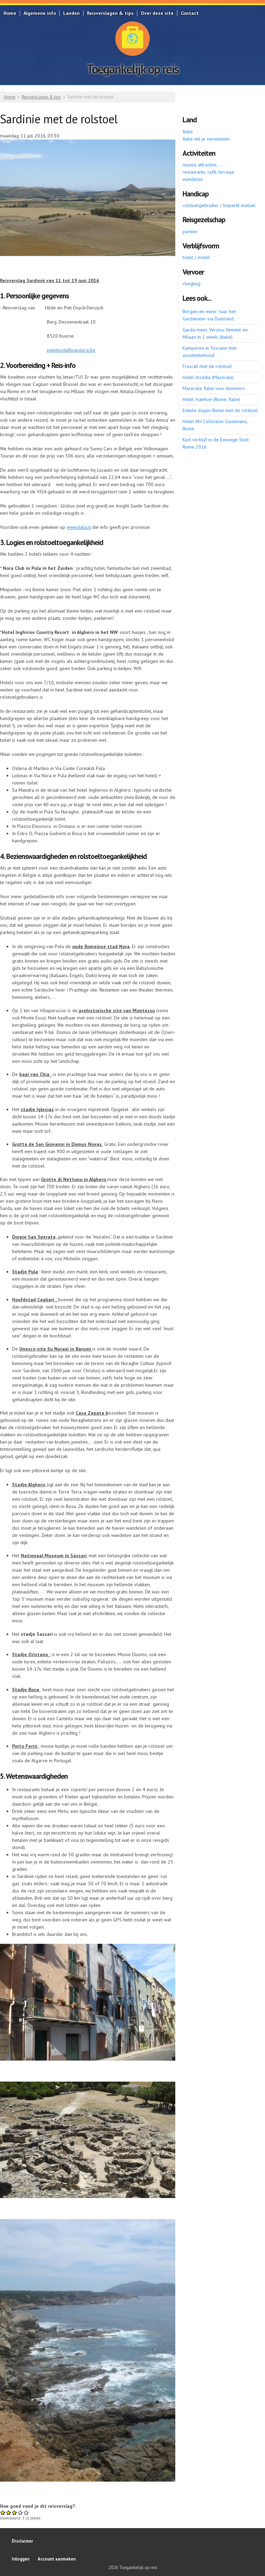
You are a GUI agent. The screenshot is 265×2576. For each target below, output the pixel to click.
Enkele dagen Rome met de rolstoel (220, 410)
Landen (71, 13)
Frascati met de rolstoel (207, 366)
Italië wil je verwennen (206, 139)
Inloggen (20, 2559)
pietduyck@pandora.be (71, 350)
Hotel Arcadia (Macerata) (208, 377)
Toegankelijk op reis (133, 69)
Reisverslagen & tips (110, 13)
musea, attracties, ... (203, 165)
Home (9, 13)
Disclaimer (22, 2541)
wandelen (193, 179)
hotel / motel (196, 257)
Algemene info (39, 13)
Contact (190, 13)
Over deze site (157, 13)
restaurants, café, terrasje (208, 172)
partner (190, 231)
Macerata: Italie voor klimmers (214, 388)
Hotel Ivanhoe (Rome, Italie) (211, 399)
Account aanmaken (57, 2559)
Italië (188, 132)
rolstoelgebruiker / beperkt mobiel (219, 205)
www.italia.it (79, 527)
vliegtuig (191, 283)
